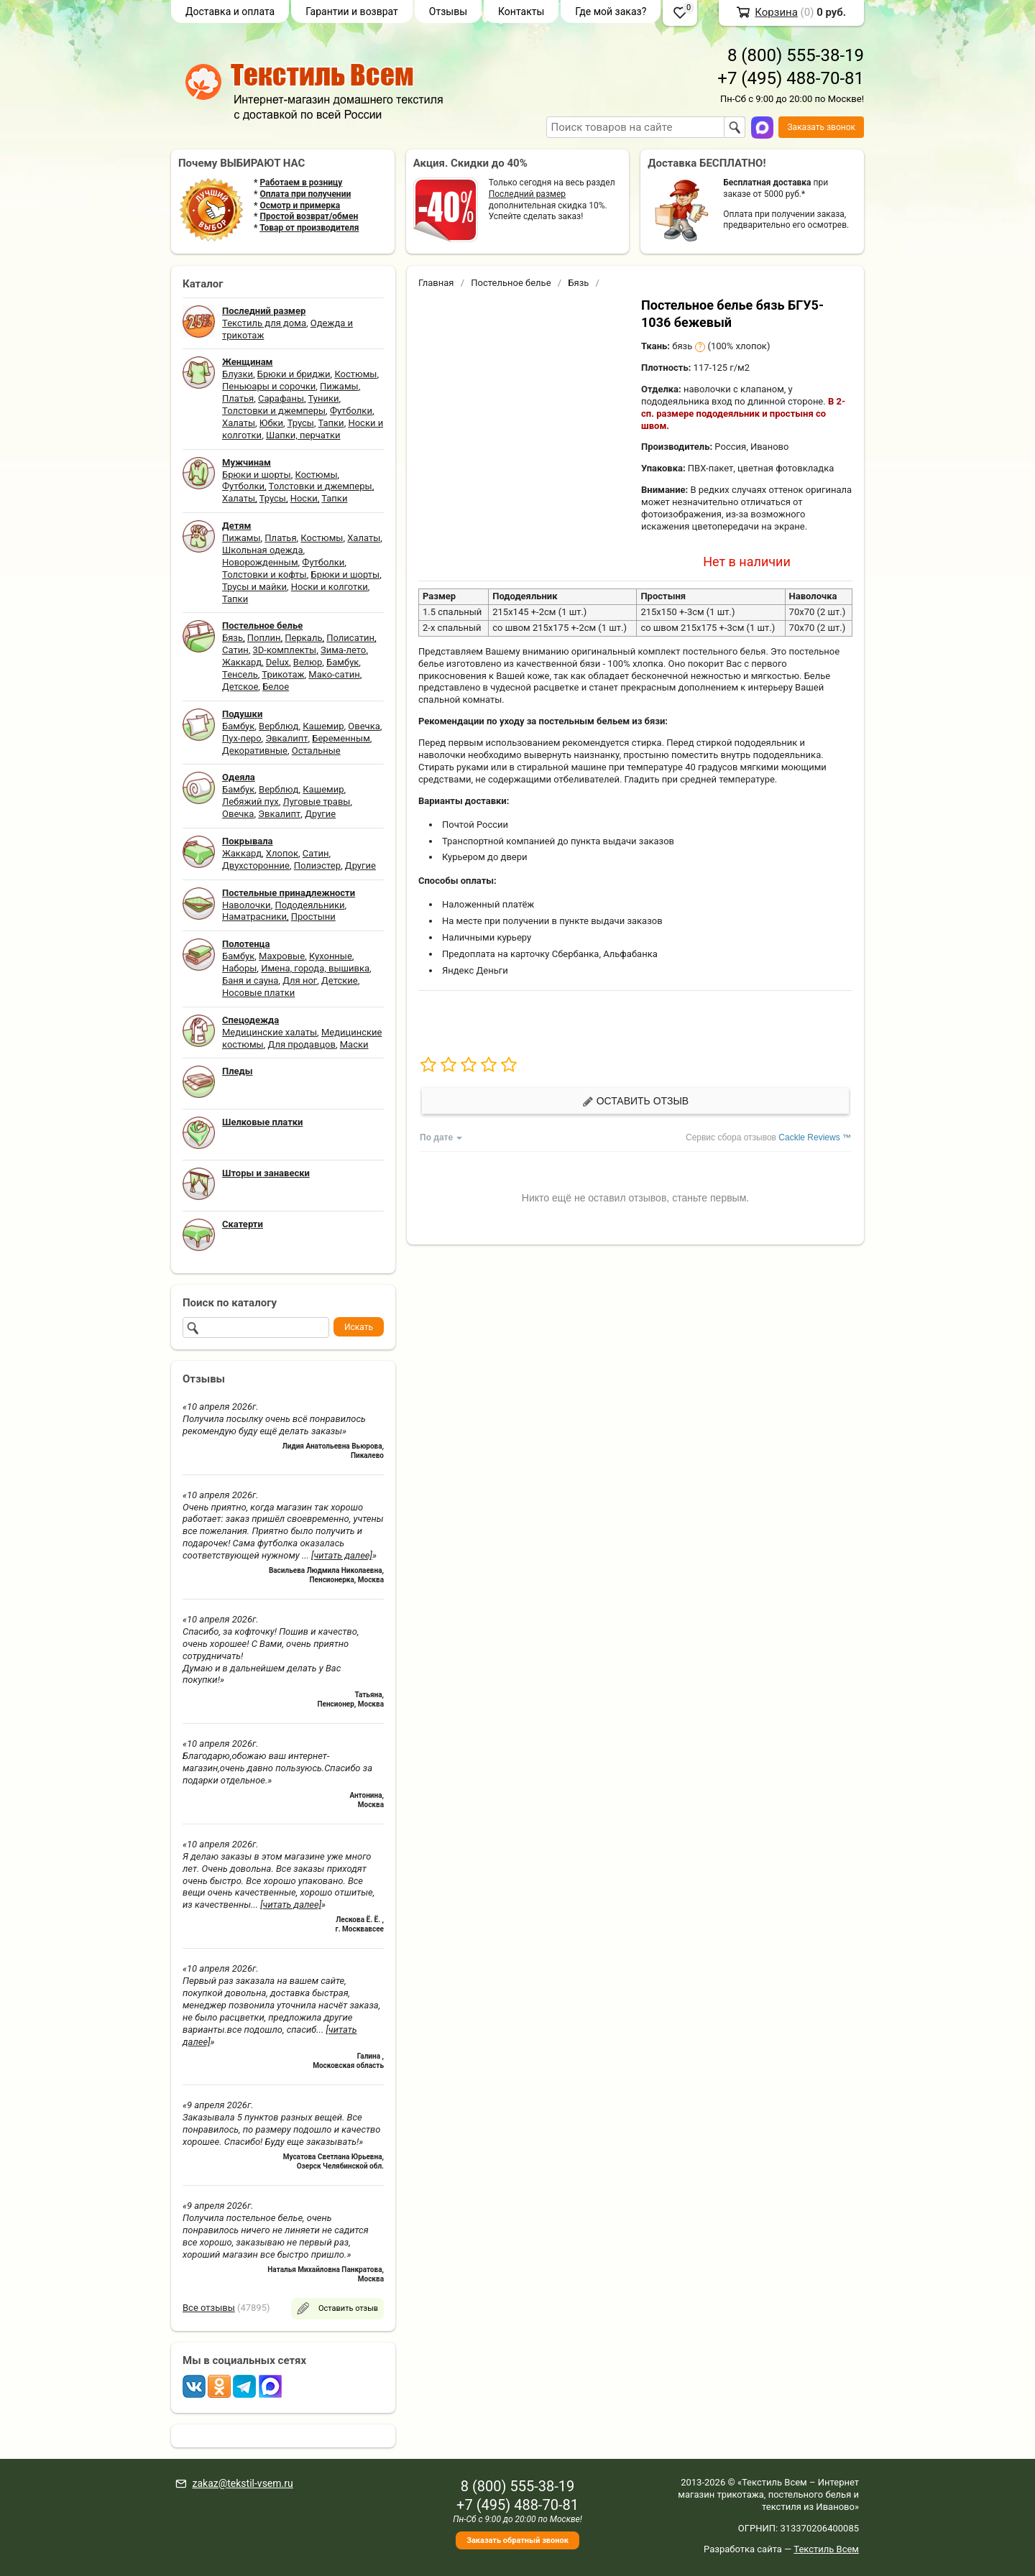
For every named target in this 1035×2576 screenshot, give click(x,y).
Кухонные (330, 956)
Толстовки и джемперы (274, 410)
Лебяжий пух (250, 801)
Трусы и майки (254, 586)
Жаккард (242, 662)
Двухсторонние (256, 865)
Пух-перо (242, 738)
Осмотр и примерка (299, 205)
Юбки (271, 422)
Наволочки (246, 905)
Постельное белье (511, 282)
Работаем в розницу (300, 182)
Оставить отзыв (635, 1101)
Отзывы (448, 11)
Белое (275, 686)
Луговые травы (317, 801)
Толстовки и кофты (264, 574)
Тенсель (240, 674)
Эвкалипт (286, 738)
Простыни (313, 916)
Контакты (521, 11)
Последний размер (527, 194)
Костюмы (355, 374)
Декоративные (255, 750)
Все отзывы (209, 2307)
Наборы (239, 968)
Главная (436, 282)
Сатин (235, 650)
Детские (339, 980)
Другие (320, 813)
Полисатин (350, 637)
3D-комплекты (284, 650)
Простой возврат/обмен (308, 216)
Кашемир (323, 726)
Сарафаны (281, 398)
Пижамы (339, 386)
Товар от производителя (309, 228)
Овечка (364, 726)
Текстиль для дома (264, 323)
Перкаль (303, 637)
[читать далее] (341, 1555)
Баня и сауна (250, 980)
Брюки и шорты (256, 474)
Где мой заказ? (610, 11)
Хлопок (282, 853)
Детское (240, 686)
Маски (354, 1044)
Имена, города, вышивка (315, 968)
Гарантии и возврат (351, 11)
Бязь (232, 637)
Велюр (307, 662)
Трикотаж (283, 674)
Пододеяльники (309, 905)
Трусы (301, 422)
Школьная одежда (262, 550)
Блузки (237, 374)
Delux (277, 662)
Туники (323, 398)
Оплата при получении (305, 194)
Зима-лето (343, 650)
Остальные (316, 750)
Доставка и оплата (230, 11)
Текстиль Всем (826, 2549)
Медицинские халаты (269, 1032)
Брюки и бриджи (294, 374)
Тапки (331, 422)
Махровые (282, 956)
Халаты (238, 422)
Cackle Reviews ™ (814, 1137)
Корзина (776, 12)
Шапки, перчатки (303, 435)
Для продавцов (302, 1044)
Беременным (341, 738)
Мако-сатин (333, 674)
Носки (304, 498)
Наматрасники (254, 916)
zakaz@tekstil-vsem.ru (242, 2483)
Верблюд (278, 726)
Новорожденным (260, 562)
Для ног (299, 980)
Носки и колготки (329, 586)
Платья (238, 398)
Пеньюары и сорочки (269, 386)
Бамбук (342, 662)
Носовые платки (258, 992)
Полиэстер (317, 865)
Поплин (264, 637)
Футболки (351, 410)
